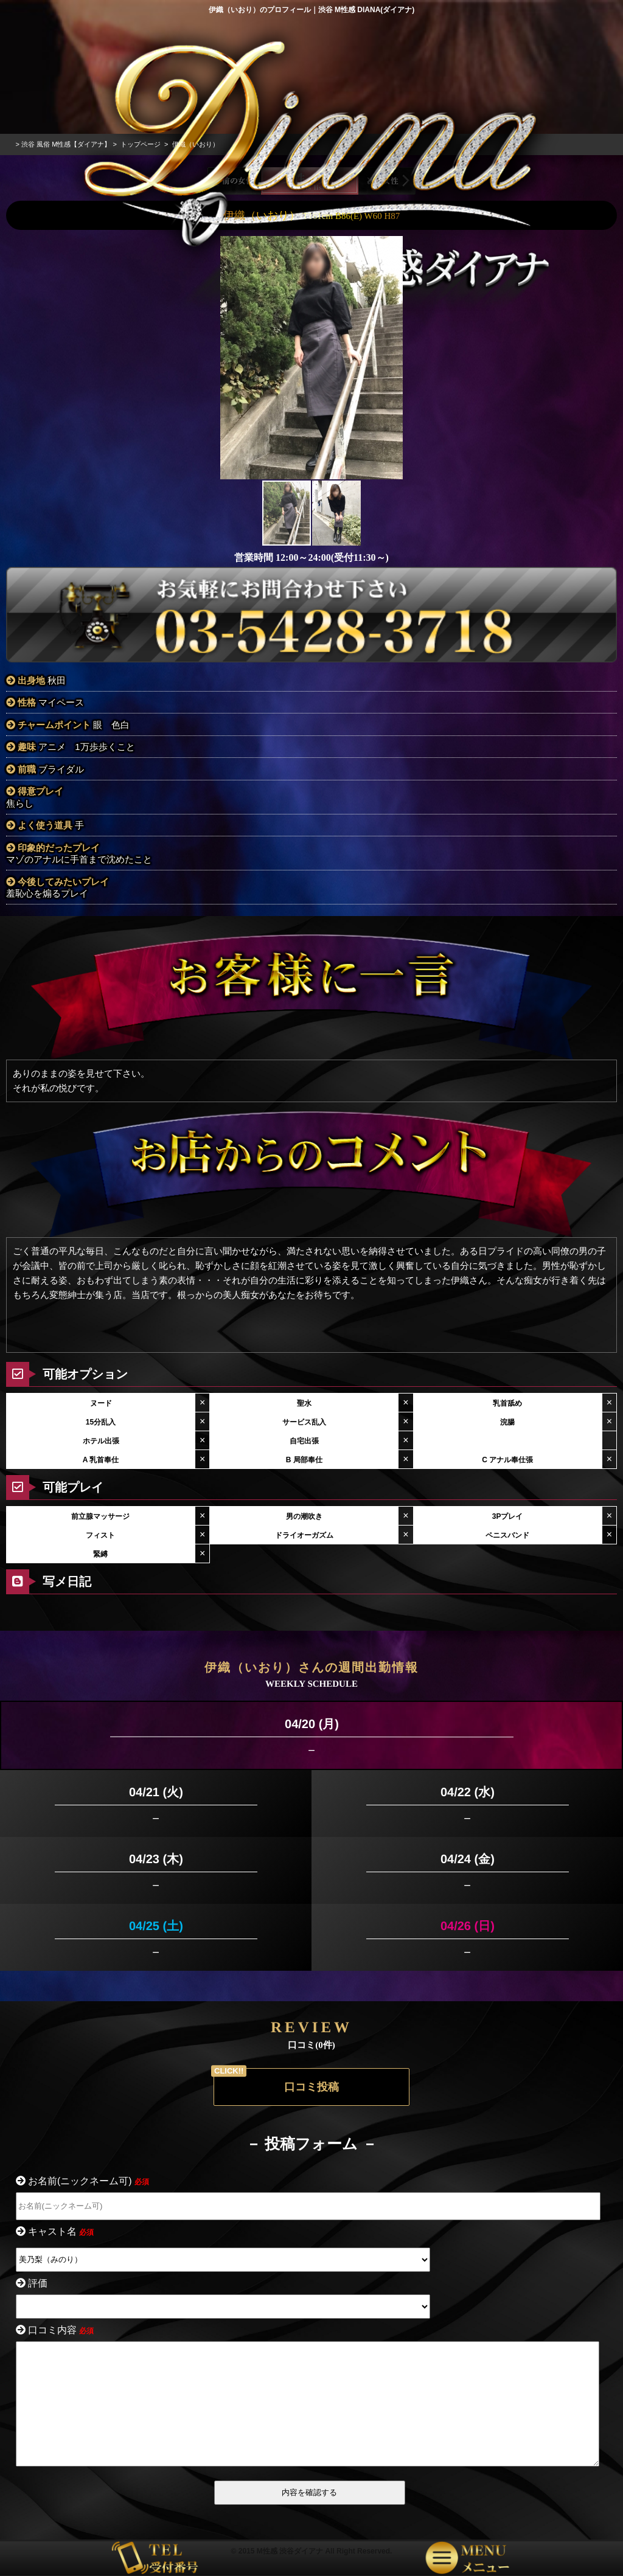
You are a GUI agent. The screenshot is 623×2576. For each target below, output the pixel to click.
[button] (392, 330)
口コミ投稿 (311, 2060)
